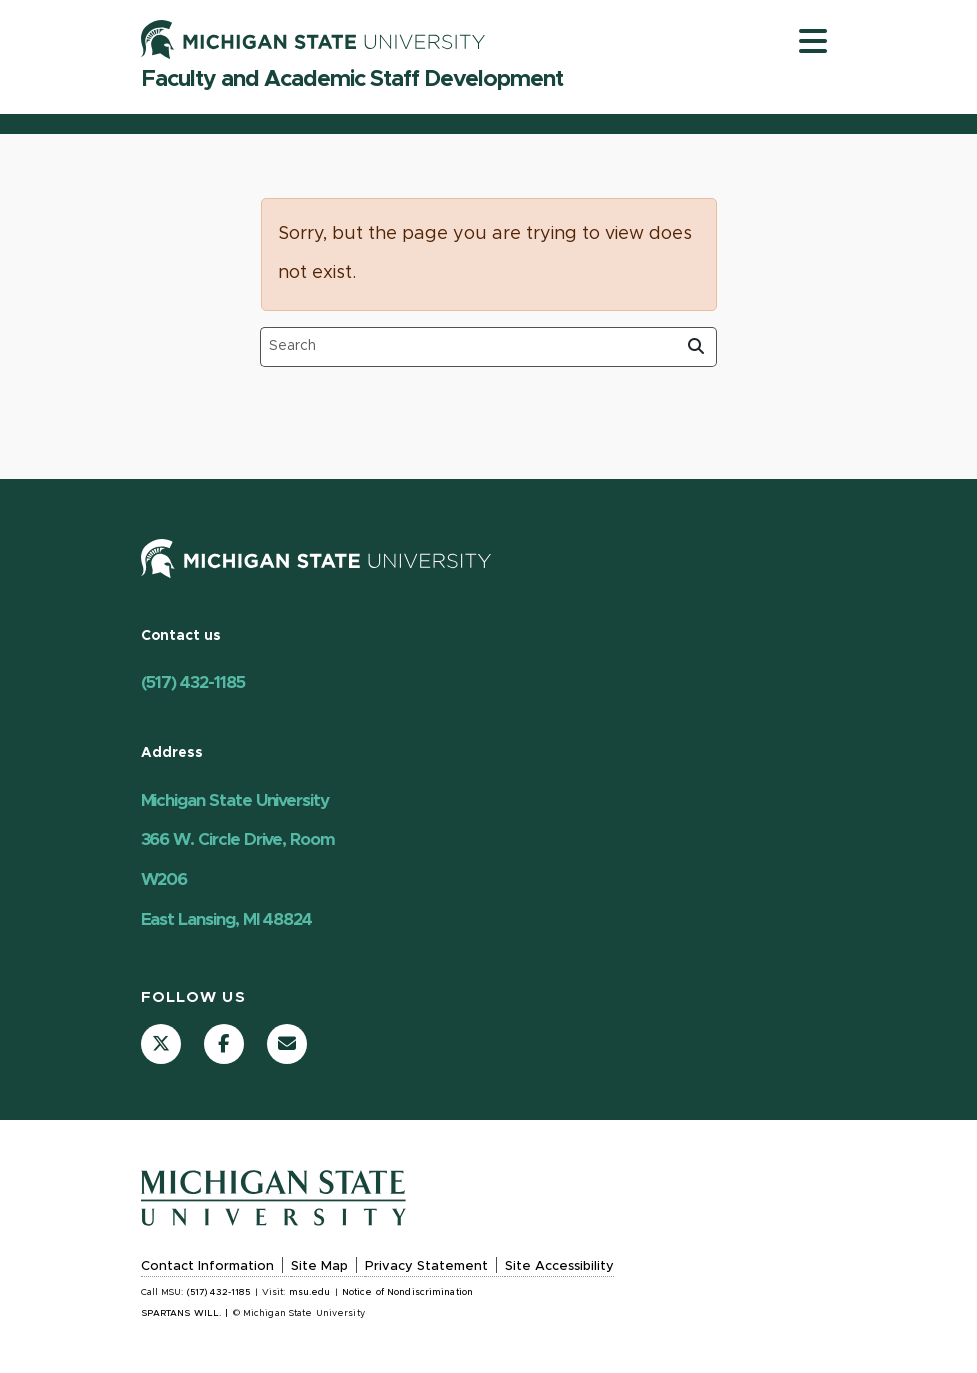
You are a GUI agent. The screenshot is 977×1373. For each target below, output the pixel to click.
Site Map (319, 1266)
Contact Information (207, 1266)
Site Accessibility (559, 1266)
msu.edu (310, 1292)
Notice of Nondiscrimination (407, 1292)
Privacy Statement (426, 1266)
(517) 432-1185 (193, 682)
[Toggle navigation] (813, 41)
